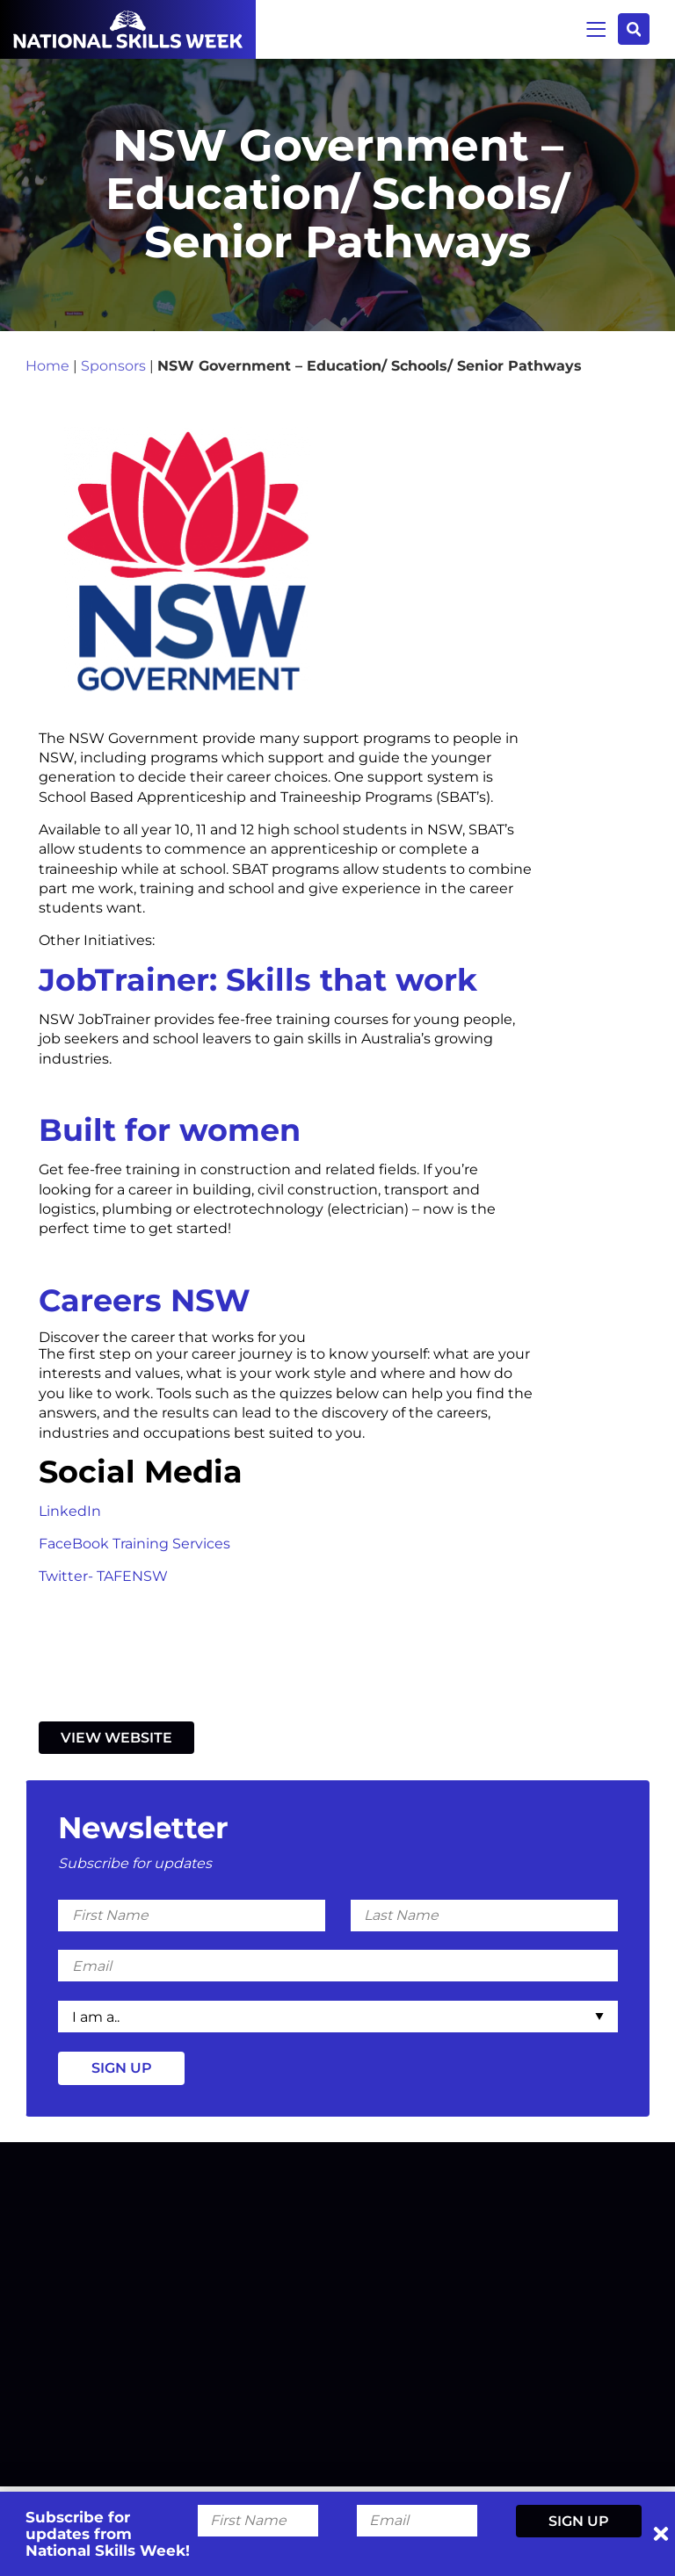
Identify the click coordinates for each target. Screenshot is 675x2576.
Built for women (170, 1133)
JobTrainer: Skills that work (258, 982)
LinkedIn (72, 1514)
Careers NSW (144, 1303)
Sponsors (113, 368)
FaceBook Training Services (134, 1547)
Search (633, 29)
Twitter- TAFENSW (103, 1578)
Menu (595, 28)
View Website (116, 1741)
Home (47, 368)
